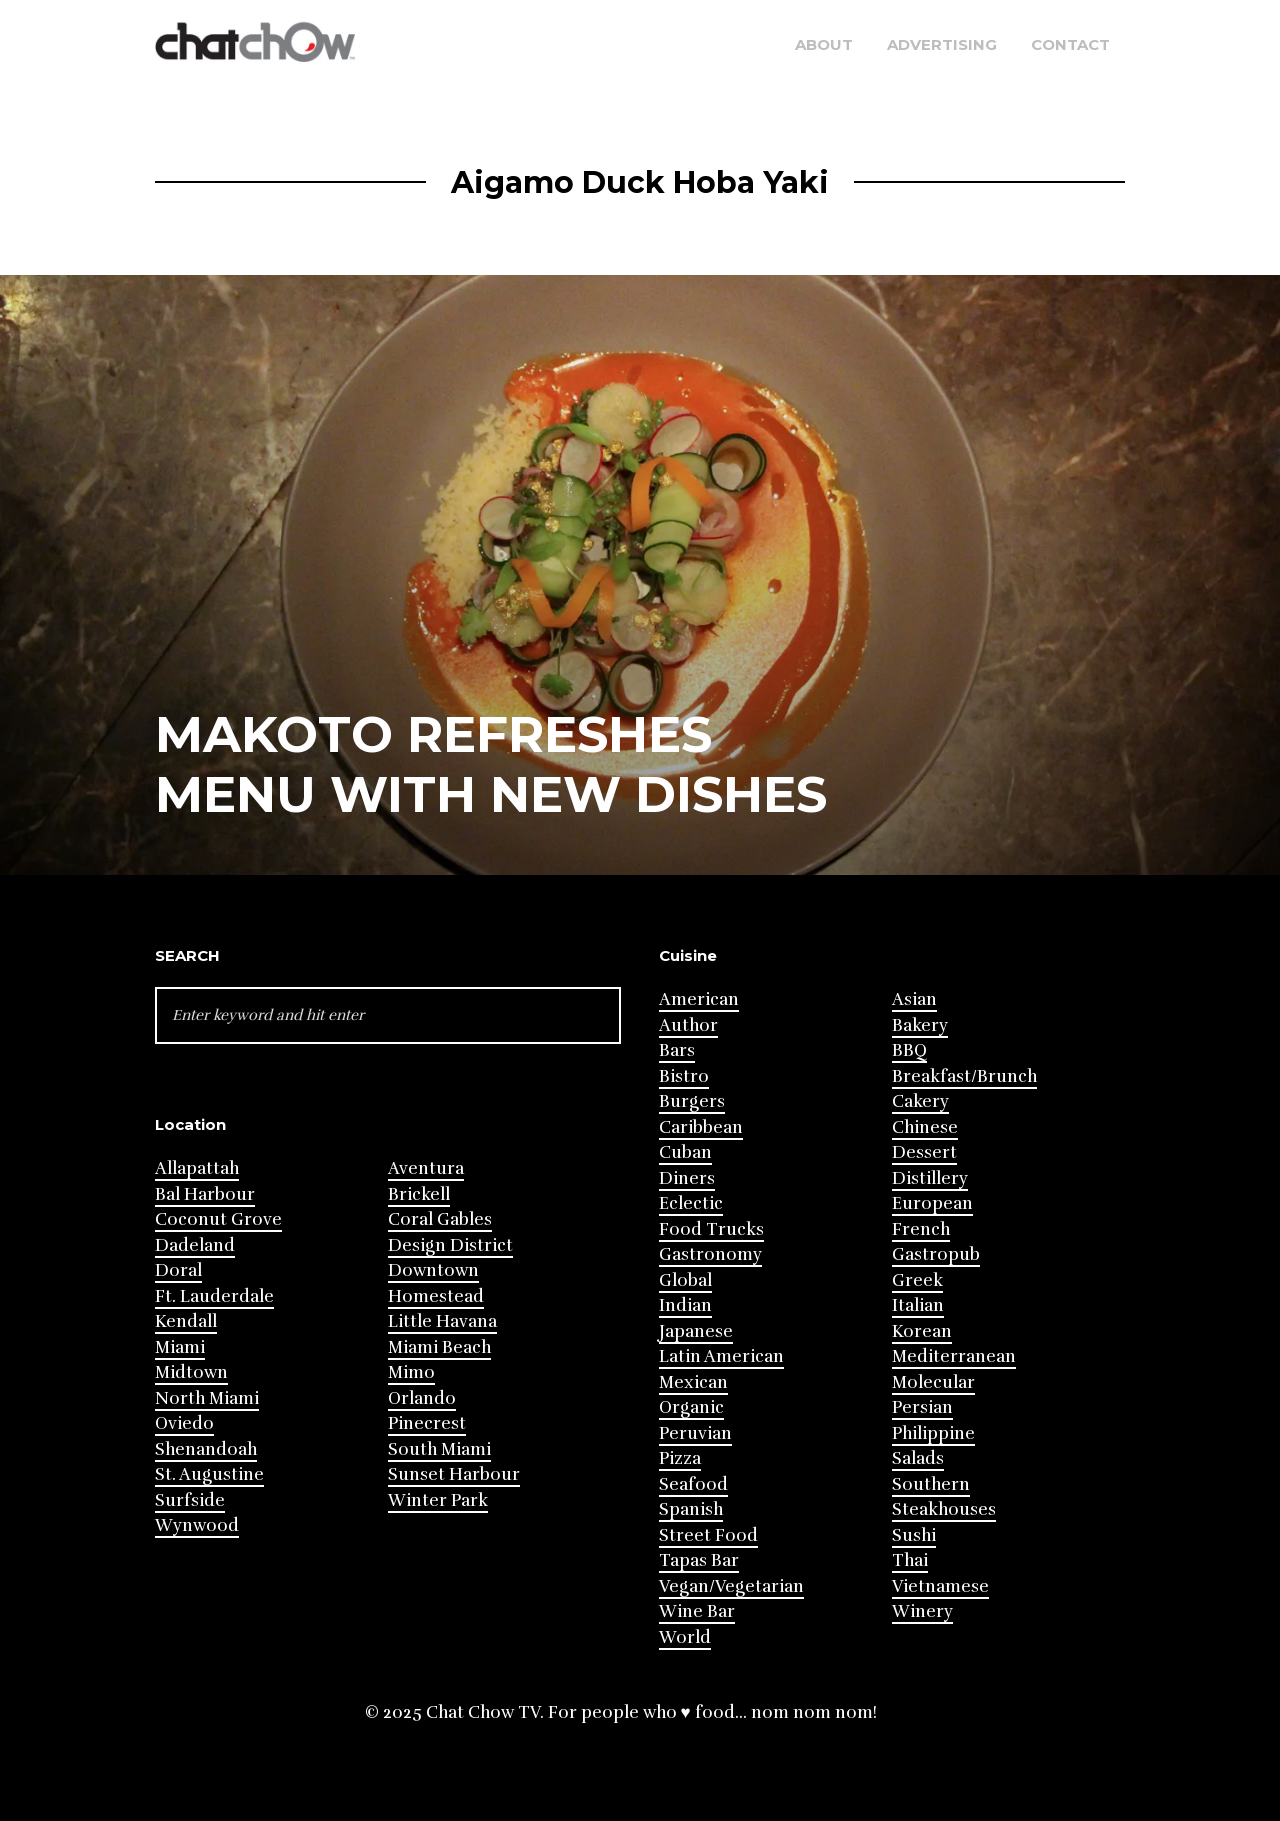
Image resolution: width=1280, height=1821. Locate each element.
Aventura (426, 1168)
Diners (687, 1178)
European (932, 1203)
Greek (917, 1280)
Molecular (933, 1382)
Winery (922, 1611)
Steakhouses (944, 1509)
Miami (180, 1347)
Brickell (419, 1194)
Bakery (920, 1025)
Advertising (942, 44)
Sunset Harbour (454, 1474)
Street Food (708, 1535)
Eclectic (691, 1203)
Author (688, 1025)
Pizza (680, 1458)
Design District (450, 1245)
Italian (918, 1305)
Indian (685, 1305)
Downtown (433, 1270)
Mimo (411, 1372)
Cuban (685, 1152)
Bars (677, 1050)
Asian (914, 999)
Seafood (693, 1484)
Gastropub (936, 1254)
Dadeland (195, 1245)
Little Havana (442, 1321)
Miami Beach (439, 1347)
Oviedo (184, 1423)
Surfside (190, 1500)
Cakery (920, 1101)
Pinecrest (427, 1423)
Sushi (914, 1535)
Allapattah (197, 1168)
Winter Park (438, 1500)
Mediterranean (954, 1356)
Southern (931, 1484)
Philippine (933, 1433)
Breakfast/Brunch (964, 1076)
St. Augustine (209, 1474)
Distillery (930, 1178)
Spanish (691, 1509)
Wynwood (197, 1525)
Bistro (684, 1076)
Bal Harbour (205, 1194)
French (921, 1229)
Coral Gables (440, 1219)
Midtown (191, 1372)
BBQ (909, 1050)
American (699, 999)
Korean (922, 1331)
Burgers (692, 1101)
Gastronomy (710, 1254)
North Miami (207, 1398)
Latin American (721, 1356)
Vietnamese (940, 1586)
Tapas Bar (699, 1560)
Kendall (186, 1321)
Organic (691, 1407)
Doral (178, 1270)
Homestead (436, 1296)
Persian (922, 1407)
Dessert (924, 1152)
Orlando (422, 1398)
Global (685, 1280)
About (824, 44)
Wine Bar (697, 1611)
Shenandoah (206, 1449)
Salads (918, 1458)
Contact (1070, 44)
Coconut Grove (218, 1219)
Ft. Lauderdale (214, 1296)
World (685, 1637)
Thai (910, 1560)
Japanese (696, 1331)
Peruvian (695, 1433)
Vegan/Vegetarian (731, 1586)
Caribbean (701, 1127)
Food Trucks (711, 1229)
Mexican (693, 1382)
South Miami (439, 1449)
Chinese (925, 1127)
